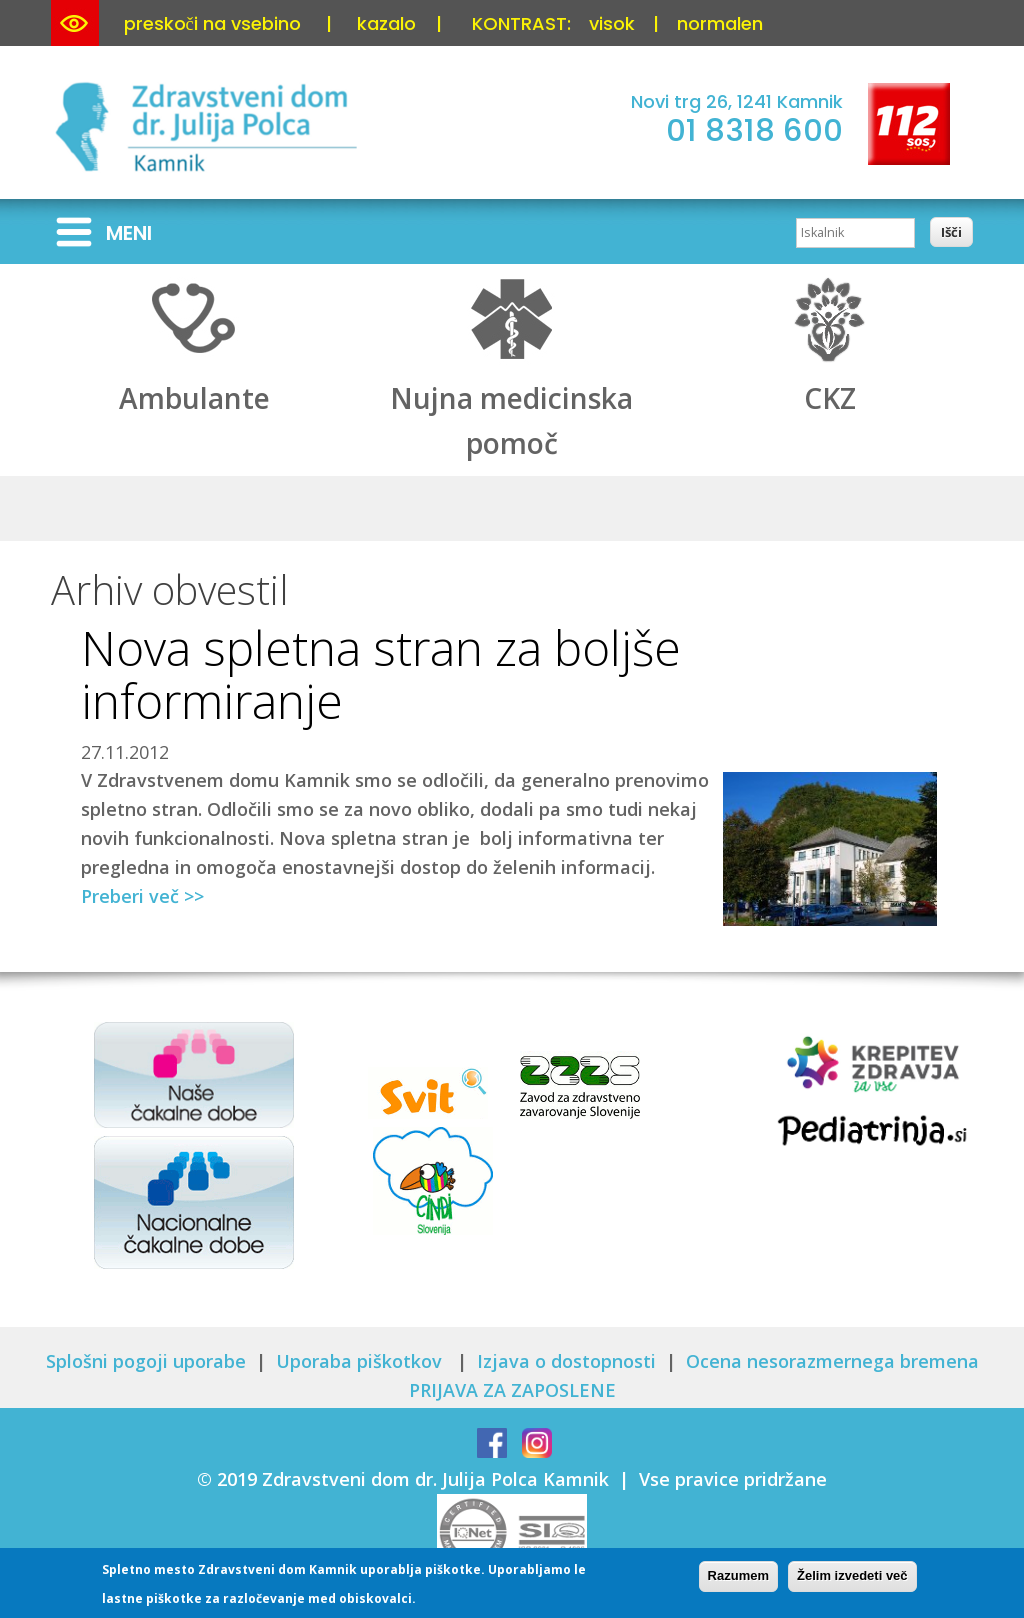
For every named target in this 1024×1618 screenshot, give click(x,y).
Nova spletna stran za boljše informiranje (381, 674)
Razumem (738, 1579)
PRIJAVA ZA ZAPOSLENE (512, 1390)
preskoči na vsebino (212, 23)
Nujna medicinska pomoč (511, 399)
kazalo (386, 23)
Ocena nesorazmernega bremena (832, 1361)
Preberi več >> (142, 896)
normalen (720, 23)
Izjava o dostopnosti (566, 1361)
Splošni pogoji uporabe (146, 1361)
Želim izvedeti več (852, 1579)
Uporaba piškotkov (361, 1361)
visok (612, 23)
